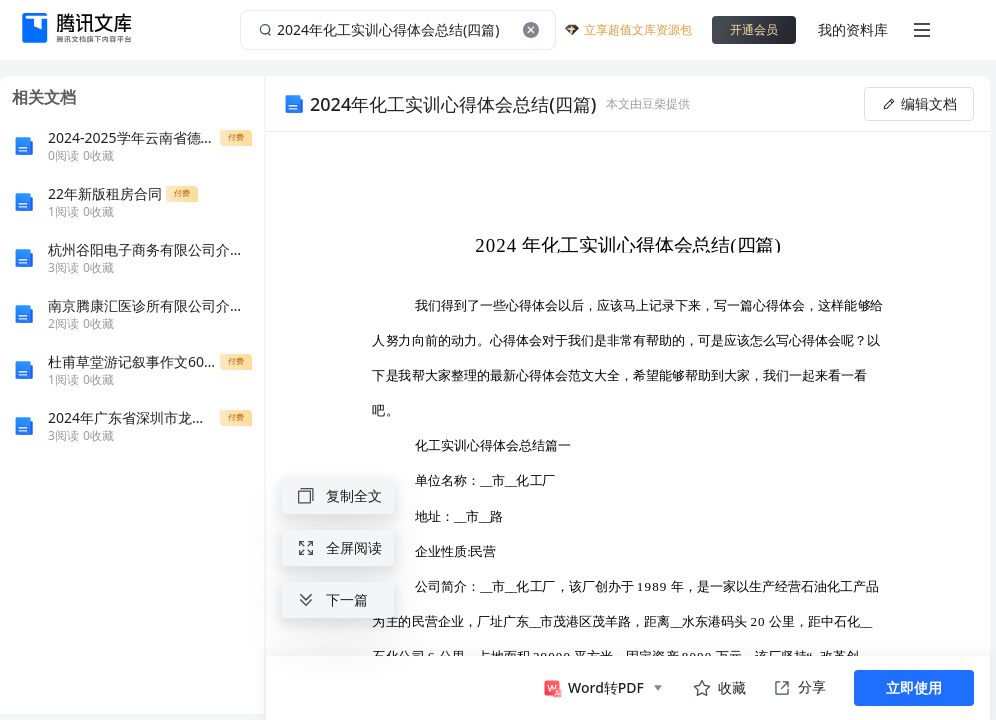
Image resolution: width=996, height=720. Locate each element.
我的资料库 (853, 29)
